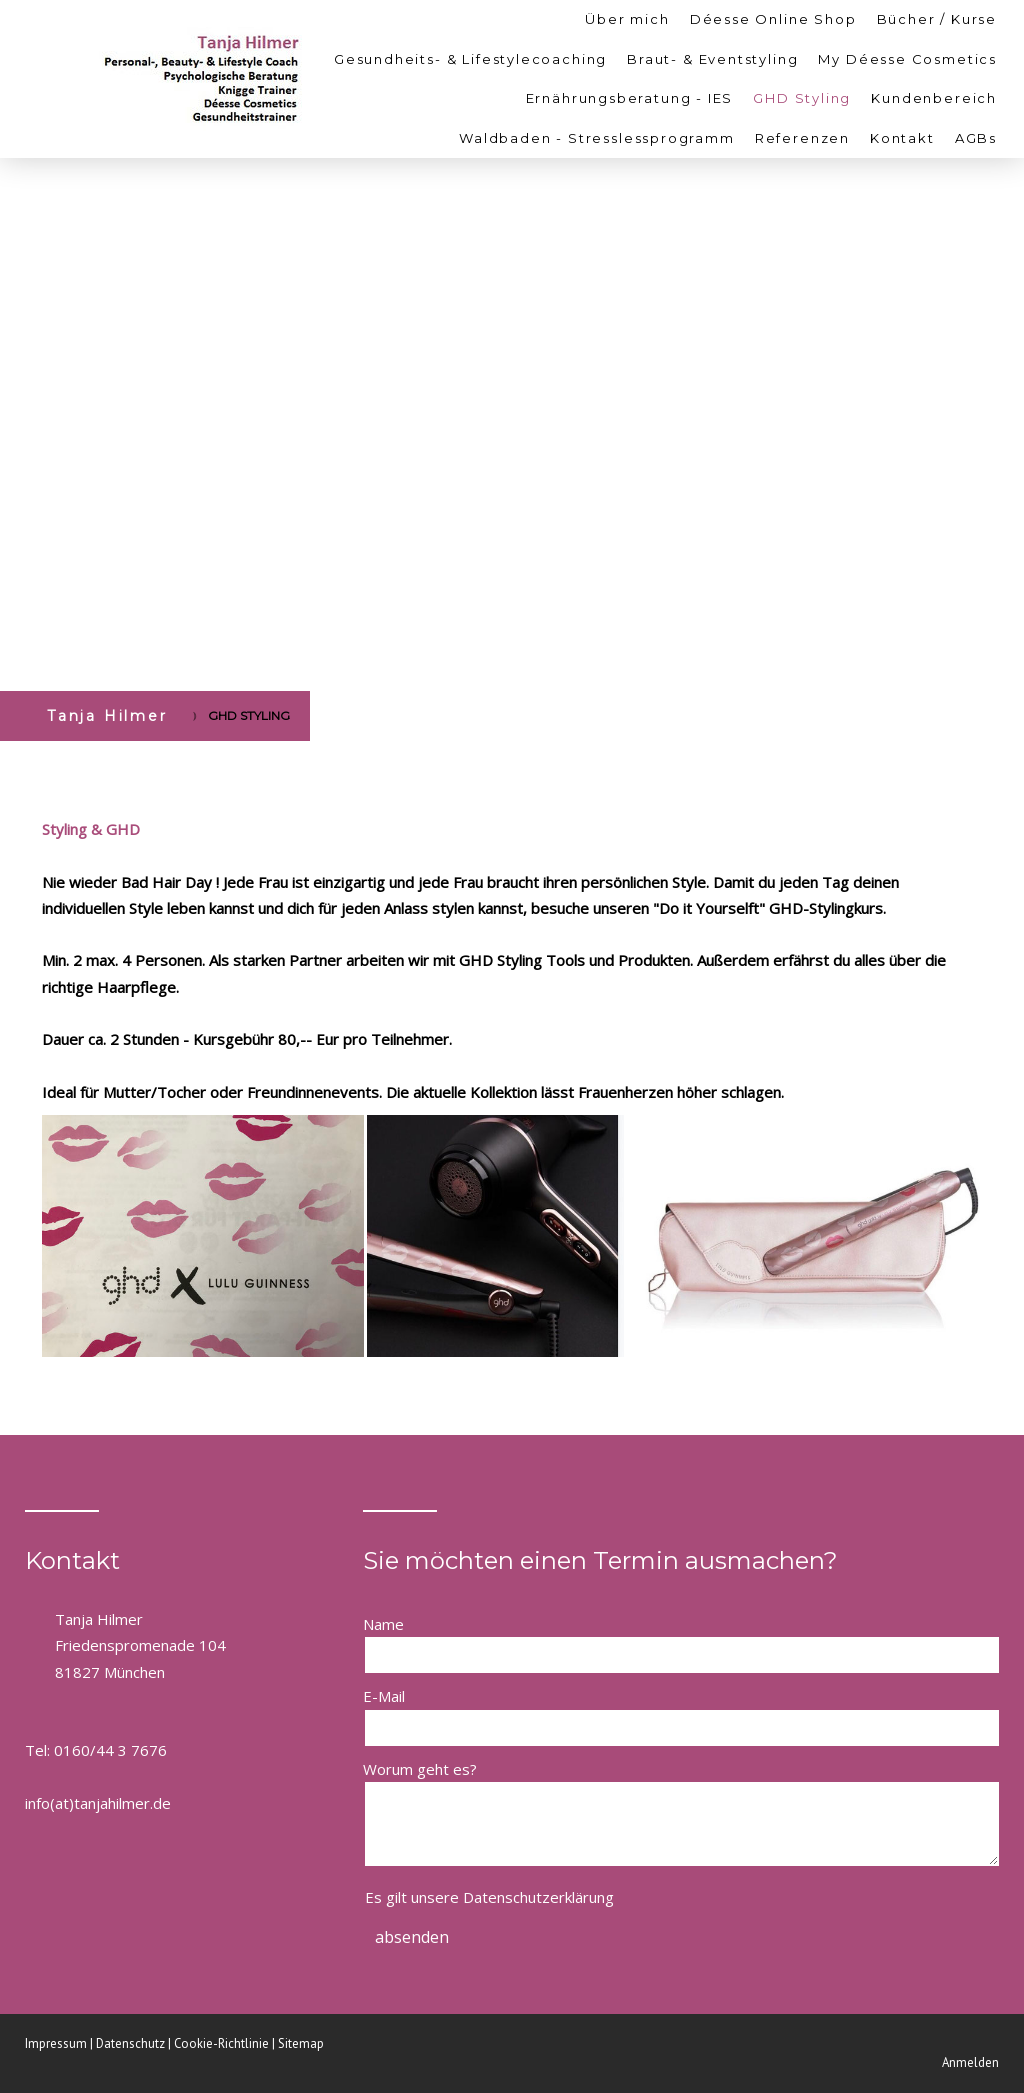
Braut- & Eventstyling (712, 59)
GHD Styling (802, 98)
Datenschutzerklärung (538, 1897)
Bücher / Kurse (937, 19)
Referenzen (802, 138)
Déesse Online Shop (773, 19)
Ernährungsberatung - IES (630, 98)
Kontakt (902, 138)
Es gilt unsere (489, 1897)
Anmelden (970, 2062)
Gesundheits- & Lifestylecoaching (470, 59)
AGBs (976, 138)
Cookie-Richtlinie (221, 2043)
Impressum (56, 2043)
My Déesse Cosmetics (907, 59)
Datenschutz (130, 2043)
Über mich (627, 19)
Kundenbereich (934, 98)
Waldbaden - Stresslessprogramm (597, 138)
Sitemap (301, 2043)
